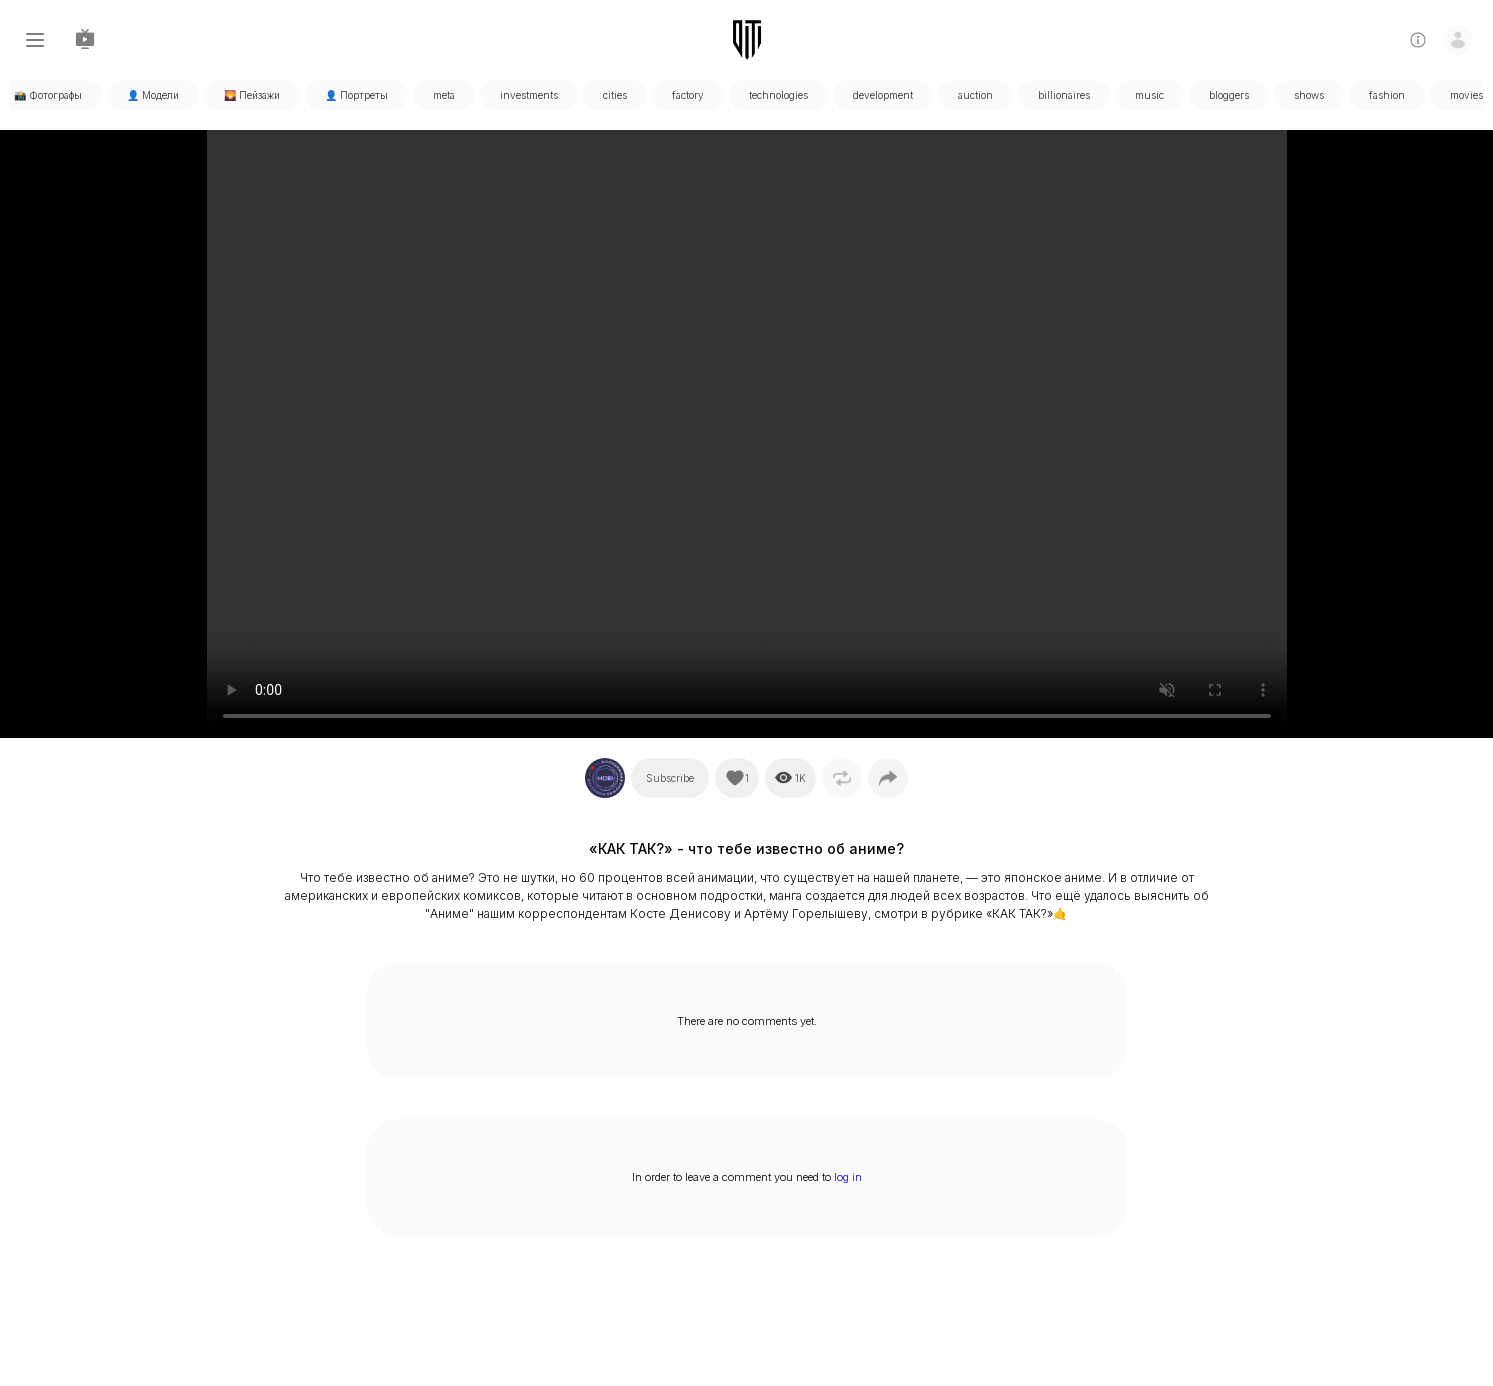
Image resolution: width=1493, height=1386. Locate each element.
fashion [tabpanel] (1387, 95)
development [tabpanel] (883, 95)
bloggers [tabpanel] (1229, 95)
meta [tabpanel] (444, 95)
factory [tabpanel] (688, 95)
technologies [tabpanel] (778, 95)
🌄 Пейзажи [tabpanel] (252, 95)
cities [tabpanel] (615, 95)
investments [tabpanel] (529, 95)
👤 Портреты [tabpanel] (356, 95)
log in (848, 1177)
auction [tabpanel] (975, 95)
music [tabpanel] (1149, 95)
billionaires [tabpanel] (1064, 95)
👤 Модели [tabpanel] (153, 95)
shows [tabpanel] (1309, 95)
